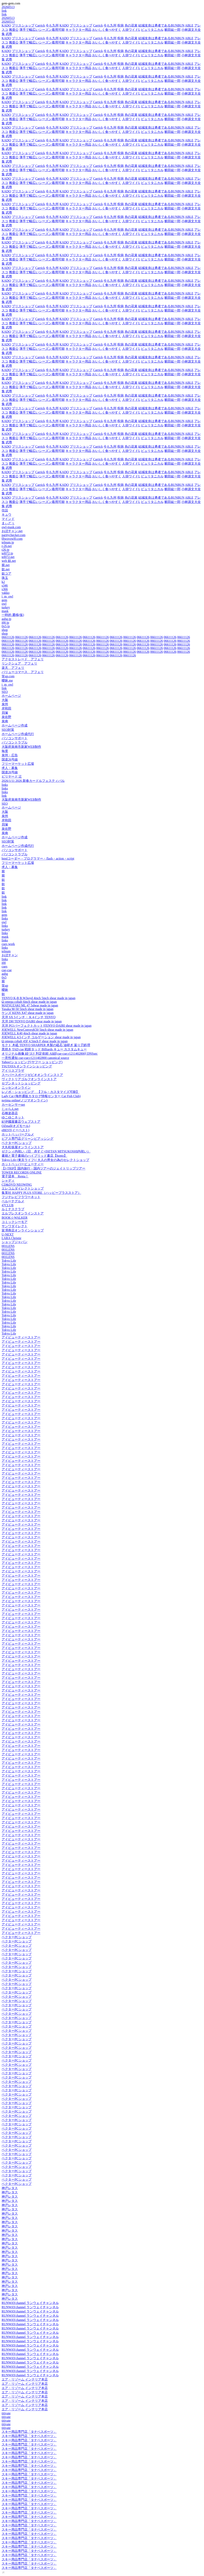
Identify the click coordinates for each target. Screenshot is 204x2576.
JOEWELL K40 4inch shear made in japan (29, 1033)
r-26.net (7, 546)
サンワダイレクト (14, 1226)
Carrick (40, 25)
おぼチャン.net (12, 531)
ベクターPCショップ (17, 1143)
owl (4, 603)
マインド (8, 519)
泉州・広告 (10, 755)
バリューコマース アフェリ (23, 672)
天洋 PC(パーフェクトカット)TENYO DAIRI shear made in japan (46, 1025)
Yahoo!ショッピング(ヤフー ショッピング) (32, 1062)
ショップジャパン (14, 1242)
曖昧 (5, 989)
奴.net (6, 569)
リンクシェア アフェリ (19, 663)
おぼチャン (10, 955)
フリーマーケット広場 (18, 763)
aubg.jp (6, 619)
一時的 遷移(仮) (13, 615)
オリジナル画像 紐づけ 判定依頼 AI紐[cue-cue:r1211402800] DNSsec (50, 1053)
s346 (5, 585)
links (5, 784)
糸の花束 (131, 25)
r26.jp (5, 549)
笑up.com (8, 676)
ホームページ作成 (14, 725)
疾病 (120, 25)
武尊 (9, 34)
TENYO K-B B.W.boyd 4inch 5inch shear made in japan (38, 998)
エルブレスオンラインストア (23, 1213)
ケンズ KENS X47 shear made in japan (28, 1013)
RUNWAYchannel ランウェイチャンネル (30, 2303)
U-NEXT (8, 1234)
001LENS (8, 1246)
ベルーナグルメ (13, 1201)
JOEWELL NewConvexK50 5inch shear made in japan (37, 1029)
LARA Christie (11, 1238)
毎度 (5, 751)
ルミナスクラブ (13, 1209)
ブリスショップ (23, 25)
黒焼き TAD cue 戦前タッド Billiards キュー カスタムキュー (44, 1049)
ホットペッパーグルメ (18, 1134)
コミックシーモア (14, 1222)
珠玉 (5, 577)
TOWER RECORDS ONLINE (22, 1172)
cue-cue (7, 970)
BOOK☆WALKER (14, 1217)
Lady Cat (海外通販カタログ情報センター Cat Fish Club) (41, 1096)
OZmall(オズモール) (16, 1126)
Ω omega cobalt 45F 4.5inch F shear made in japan (35, 1041)
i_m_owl (7, 596)
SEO (5, 692)
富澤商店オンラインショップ (23, 1230)
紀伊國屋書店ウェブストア (21, 1121)
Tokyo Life (9, 1260)
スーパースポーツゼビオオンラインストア (32, 1075)
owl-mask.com (11, 527)
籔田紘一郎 (172, 29)
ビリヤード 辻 (12, 776)
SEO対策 (8, 729)
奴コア (6, 573)
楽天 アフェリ (13, 667)
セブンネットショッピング (21, 1083)
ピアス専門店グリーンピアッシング (27, 1138)
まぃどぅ (8, 523)
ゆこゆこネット (13, 1117)
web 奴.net (9, 560)
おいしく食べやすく (106, 29)
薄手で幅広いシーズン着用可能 (42, 29)
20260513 (8, 7)
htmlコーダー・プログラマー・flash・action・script (38, 858)
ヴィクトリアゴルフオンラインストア (29, 1079)
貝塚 (5, 712)
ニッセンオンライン (16, 1087)
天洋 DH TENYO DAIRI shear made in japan (32, 1021)
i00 (4, 963)
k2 (3, 582)
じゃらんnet (10, 1109)
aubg (5, 973)
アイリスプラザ (13, 1070)
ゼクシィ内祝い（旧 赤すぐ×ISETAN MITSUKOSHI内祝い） (46, 1151)
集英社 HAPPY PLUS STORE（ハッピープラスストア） (41, 1192)
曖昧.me (7, 680)
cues (4, 966)
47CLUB (8, 1205)
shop (5, 630)
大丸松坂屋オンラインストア (23, 1147)
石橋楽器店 (10, 1113)
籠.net (6, 565)
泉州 (5, 704)
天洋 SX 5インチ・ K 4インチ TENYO (28, 1017)
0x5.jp (6, 626)
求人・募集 (10, 768)
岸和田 (6, 708)
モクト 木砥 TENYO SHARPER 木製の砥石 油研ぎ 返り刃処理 (46, 1045)
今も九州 (52, 25)
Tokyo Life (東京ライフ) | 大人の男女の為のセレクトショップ (45, 1160)
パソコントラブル (14, 742)
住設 (5, 510)
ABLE (189, 25)
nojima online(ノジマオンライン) (25, 1100)
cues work (8, 944)
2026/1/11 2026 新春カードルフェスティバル (33, 780)
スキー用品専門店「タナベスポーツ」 (29, 2431)
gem (4, 600)
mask (5, 611)
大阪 (5, 700)
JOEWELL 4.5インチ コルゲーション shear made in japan (41, 1037)
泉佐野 (6, 717)
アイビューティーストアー (21, 1337)
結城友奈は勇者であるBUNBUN (161, 25)
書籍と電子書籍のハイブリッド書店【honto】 (34, 1155)
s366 (5, 589)
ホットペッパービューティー (23, 1164)
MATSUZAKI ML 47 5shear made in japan (30, 1005)
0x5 (4, 977)
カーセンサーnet (13, 1104)
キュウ (6, 514)
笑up (5, 985)
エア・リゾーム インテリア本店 (25, 2379)
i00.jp (5, 622)
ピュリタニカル (152, 29)
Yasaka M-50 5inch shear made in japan (27, 1009)
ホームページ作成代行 (18, 734)
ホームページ (11, 695)
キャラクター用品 (78, 29)
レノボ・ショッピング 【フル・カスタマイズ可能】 (40, 1092)
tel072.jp (7, 553)
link (4, 10)
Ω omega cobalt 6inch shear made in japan (29, 1001)
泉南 (5, 721)
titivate (6, 2413)
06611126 (8, 637)
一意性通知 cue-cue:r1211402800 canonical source (35, 1058)
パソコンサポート (14, 738)
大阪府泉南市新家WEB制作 (21, 746)
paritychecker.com (13, 535)
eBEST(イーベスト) (15, 1130)
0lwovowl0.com (12, 538)
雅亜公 (14, 29)
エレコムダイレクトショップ (23, 1188)
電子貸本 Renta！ (15, 1176)
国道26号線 (10, 759)
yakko (6, 592)
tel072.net (8, 557)
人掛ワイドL (131, 29)
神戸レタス (10, 2188)
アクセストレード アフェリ (23, 659)
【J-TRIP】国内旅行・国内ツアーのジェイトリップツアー (43, 1168)
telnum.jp (8, 542)
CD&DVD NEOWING (17, 1184)
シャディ (8, 1180)
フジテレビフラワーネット (21, 1197)
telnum (6, 951)
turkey (6, 607)
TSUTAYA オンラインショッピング (27, 1066)
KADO (6, 25)
